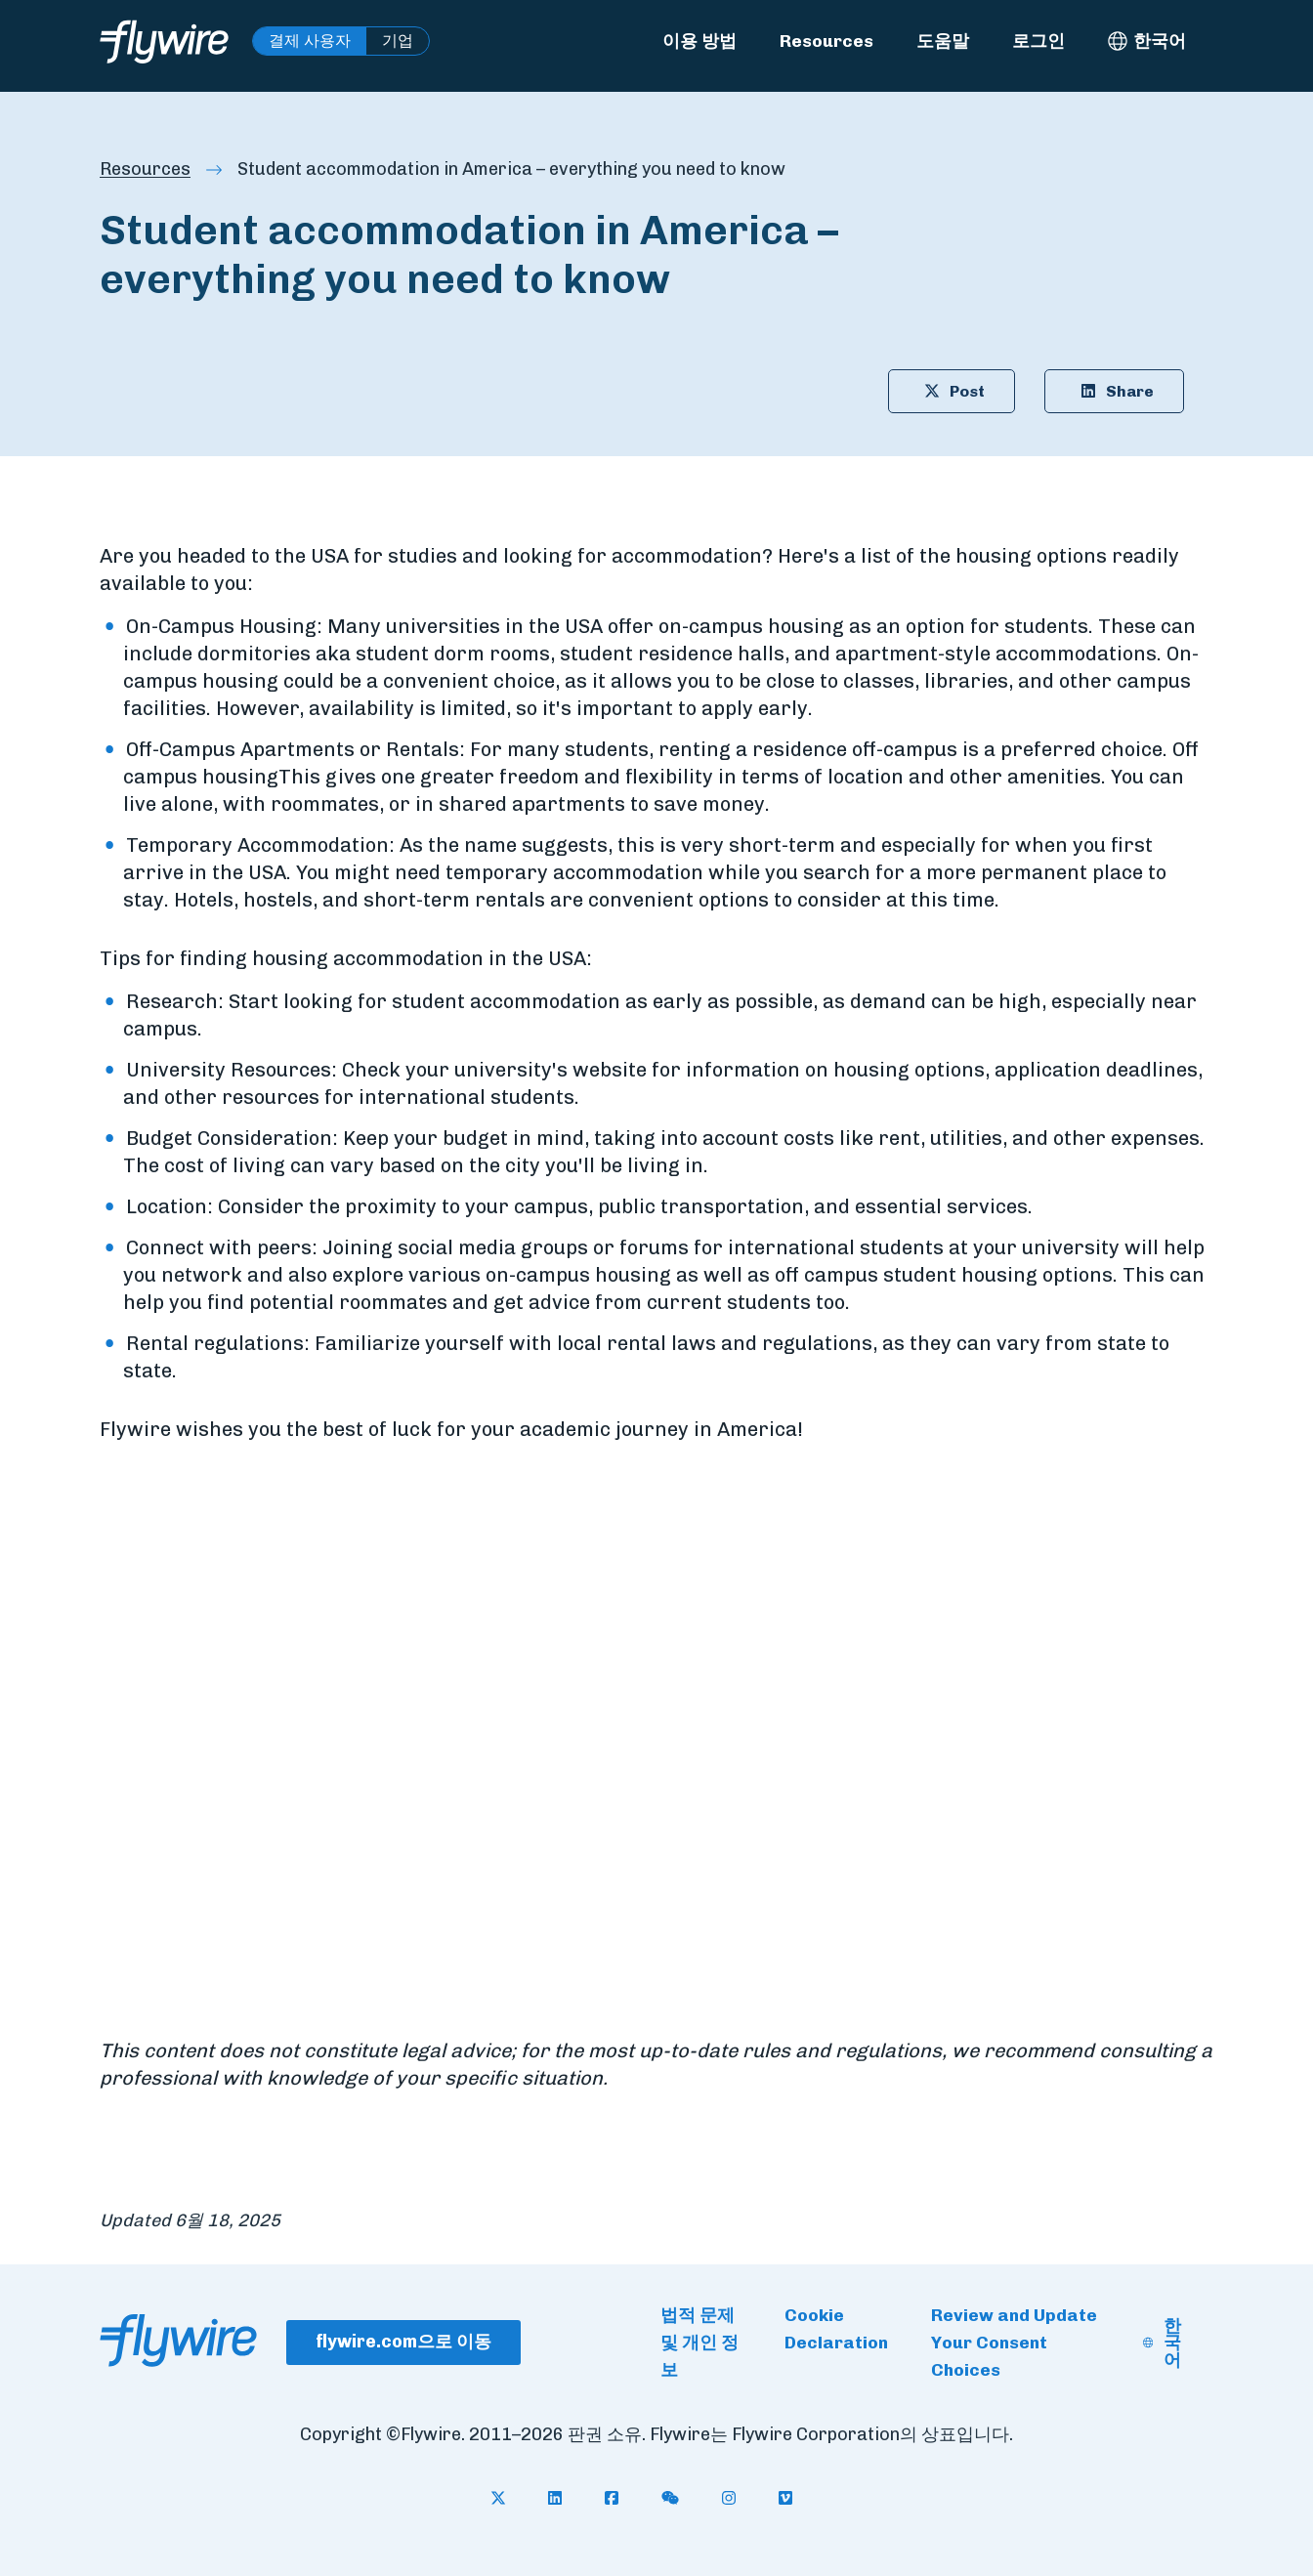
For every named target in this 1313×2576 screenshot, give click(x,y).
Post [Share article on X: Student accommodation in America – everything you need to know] (951, 391)
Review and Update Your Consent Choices (1014, 2342)
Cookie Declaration (836, 2328)
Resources (826, 40)
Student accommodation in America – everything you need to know (511, 169)
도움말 (942, 40)
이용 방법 (699, 40)
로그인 (1038, 40)
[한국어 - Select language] (1147, 41)
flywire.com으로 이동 (403, 2341)
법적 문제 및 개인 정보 (699, 2342)
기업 (397, 40)
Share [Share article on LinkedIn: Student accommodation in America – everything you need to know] (1114, 391)
